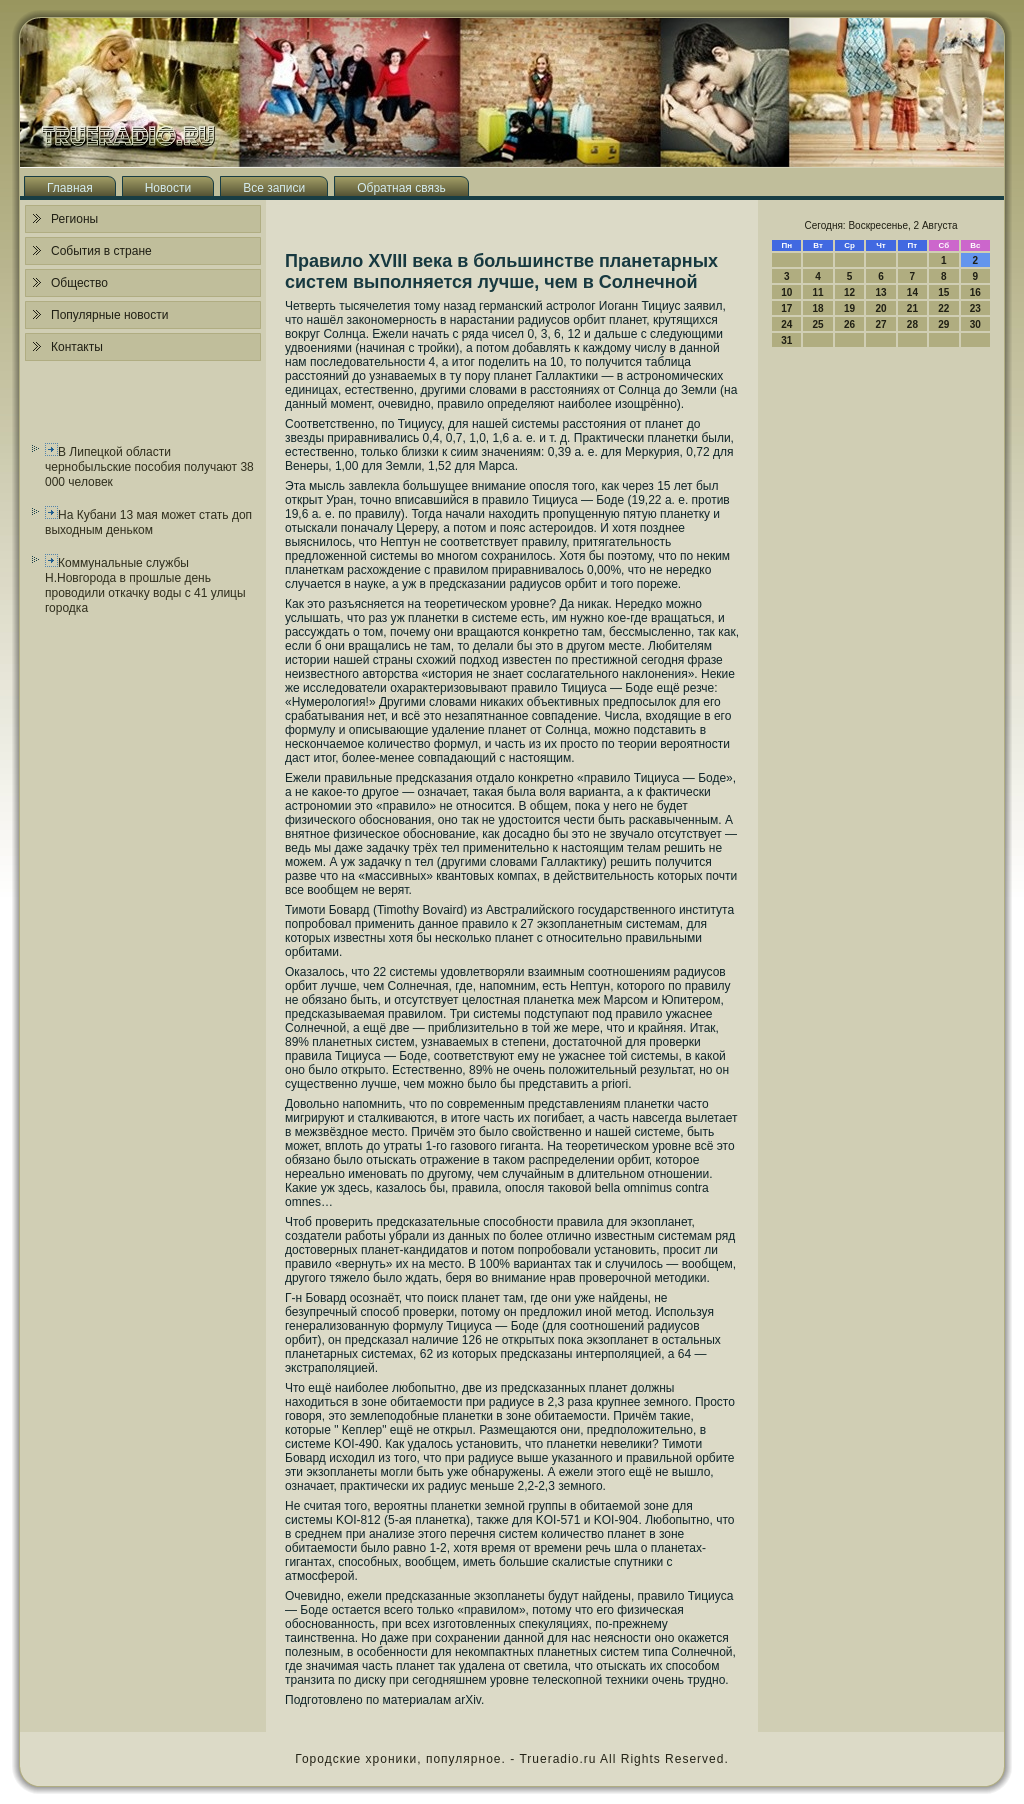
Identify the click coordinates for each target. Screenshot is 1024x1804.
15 (943, 292)
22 (943, 308)
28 (912, 324)
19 (849, 308)
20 (880, 308)
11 (818, 292)
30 (975, 324)
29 (943, 324)
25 (818, 324)
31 (786, 340)
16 (975, 292)
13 (880, 292)
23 (975, 308)
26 (849, 324)
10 (786, 292)
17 (786, 308)
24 (786, 324)
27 (880, 324)
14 (912, 292)
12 (849, 292)
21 (912, 308)
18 (818, 308)
